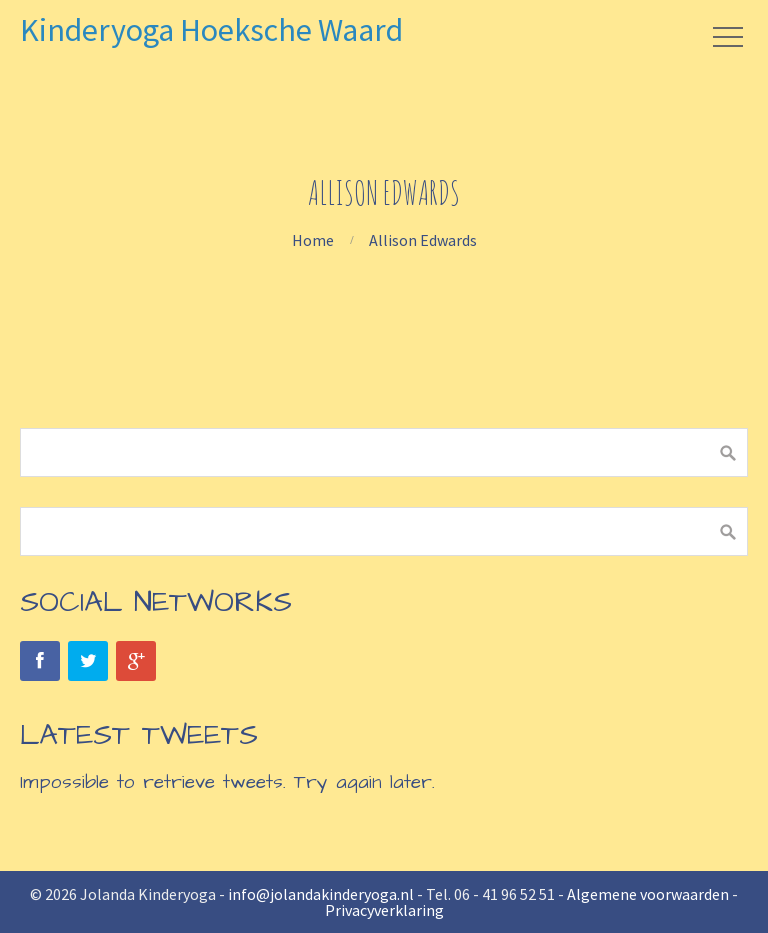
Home (313, 240)
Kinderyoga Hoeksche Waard (211, 30)
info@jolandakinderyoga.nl (321, 894)
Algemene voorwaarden (648, 894)
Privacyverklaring (384, 910)
